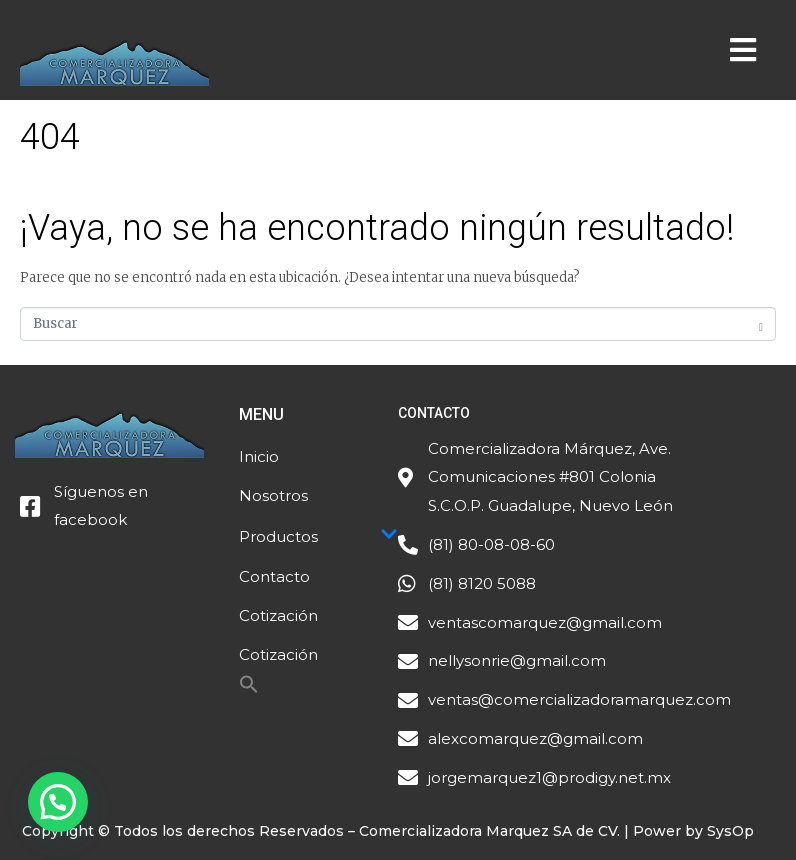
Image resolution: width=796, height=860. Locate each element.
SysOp (730, 831)
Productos (318, 536)
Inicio (259, 456)
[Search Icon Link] (249, 689)
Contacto (274, 576)
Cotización (278, 615)
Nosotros (273, 495)
